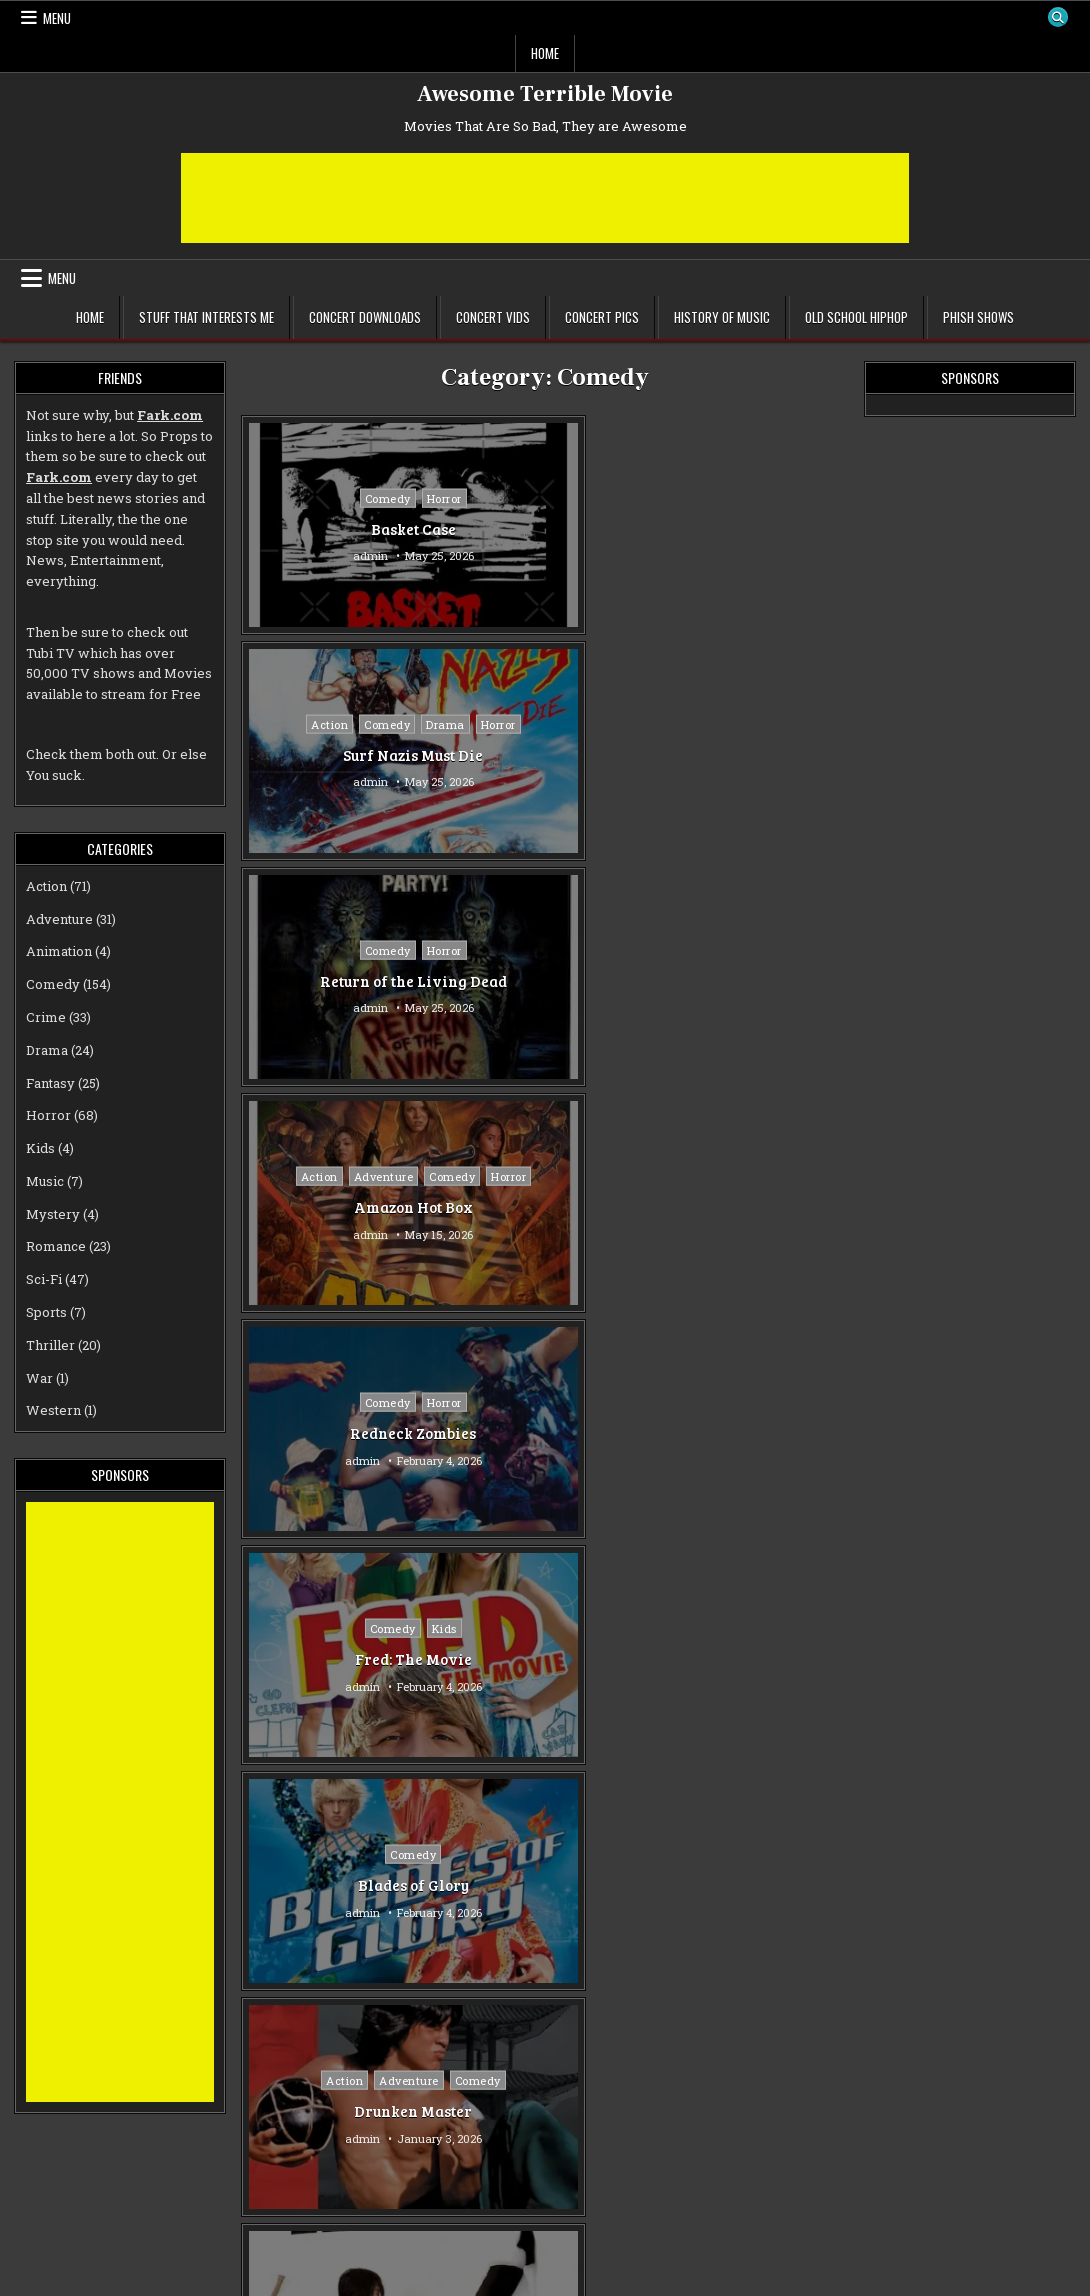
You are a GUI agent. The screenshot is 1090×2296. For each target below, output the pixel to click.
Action (483, 486)
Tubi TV (50, 653)
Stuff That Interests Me (206, 317)
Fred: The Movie (748, 755)
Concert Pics (602, 317)
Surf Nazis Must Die (544, 539)
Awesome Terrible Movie (545, 94)
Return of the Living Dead (748, 529)
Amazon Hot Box (339, 766)
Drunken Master (544, 992)
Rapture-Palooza (544, 2111)
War (39, 1378)
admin (296, 555)
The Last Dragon (544, 1207)
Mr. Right (749, 2122)
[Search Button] (1057, 18)
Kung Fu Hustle (748, 981)
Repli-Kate (748, 1659)
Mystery (53, 1214)
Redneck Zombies (544, 755)
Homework (544, 1659)
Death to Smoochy (749, 1885)
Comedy (314, 497)
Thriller (50, 1345)
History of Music (722, 317)
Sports (46, 1312)
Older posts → (604, 2256)
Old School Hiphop (856, 317)
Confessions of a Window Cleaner (340, 1433)
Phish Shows (978, 317)
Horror (370, 497)
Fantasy (807, 950)
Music (371, 1176)
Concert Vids (493, 317)
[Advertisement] (545, 198)
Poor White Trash (544, 1885)
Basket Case (339, 528)
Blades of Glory (339, 981)
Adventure (364, 713)
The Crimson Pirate (544, 1444)
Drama (599, 486)
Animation (59, 951)
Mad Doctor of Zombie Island (748, 1433)
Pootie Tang (339, 1207)
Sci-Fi (370, 1628)
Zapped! (339, 1885)
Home (545, 53)
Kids (779, 724)
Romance (545, 1413)
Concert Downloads (365, 317)
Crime (576, 1854)
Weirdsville (339, 2111)
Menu (57, 18)
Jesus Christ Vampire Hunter (748, 1207)
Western (53, 1410)
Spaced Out (339, 1659)
